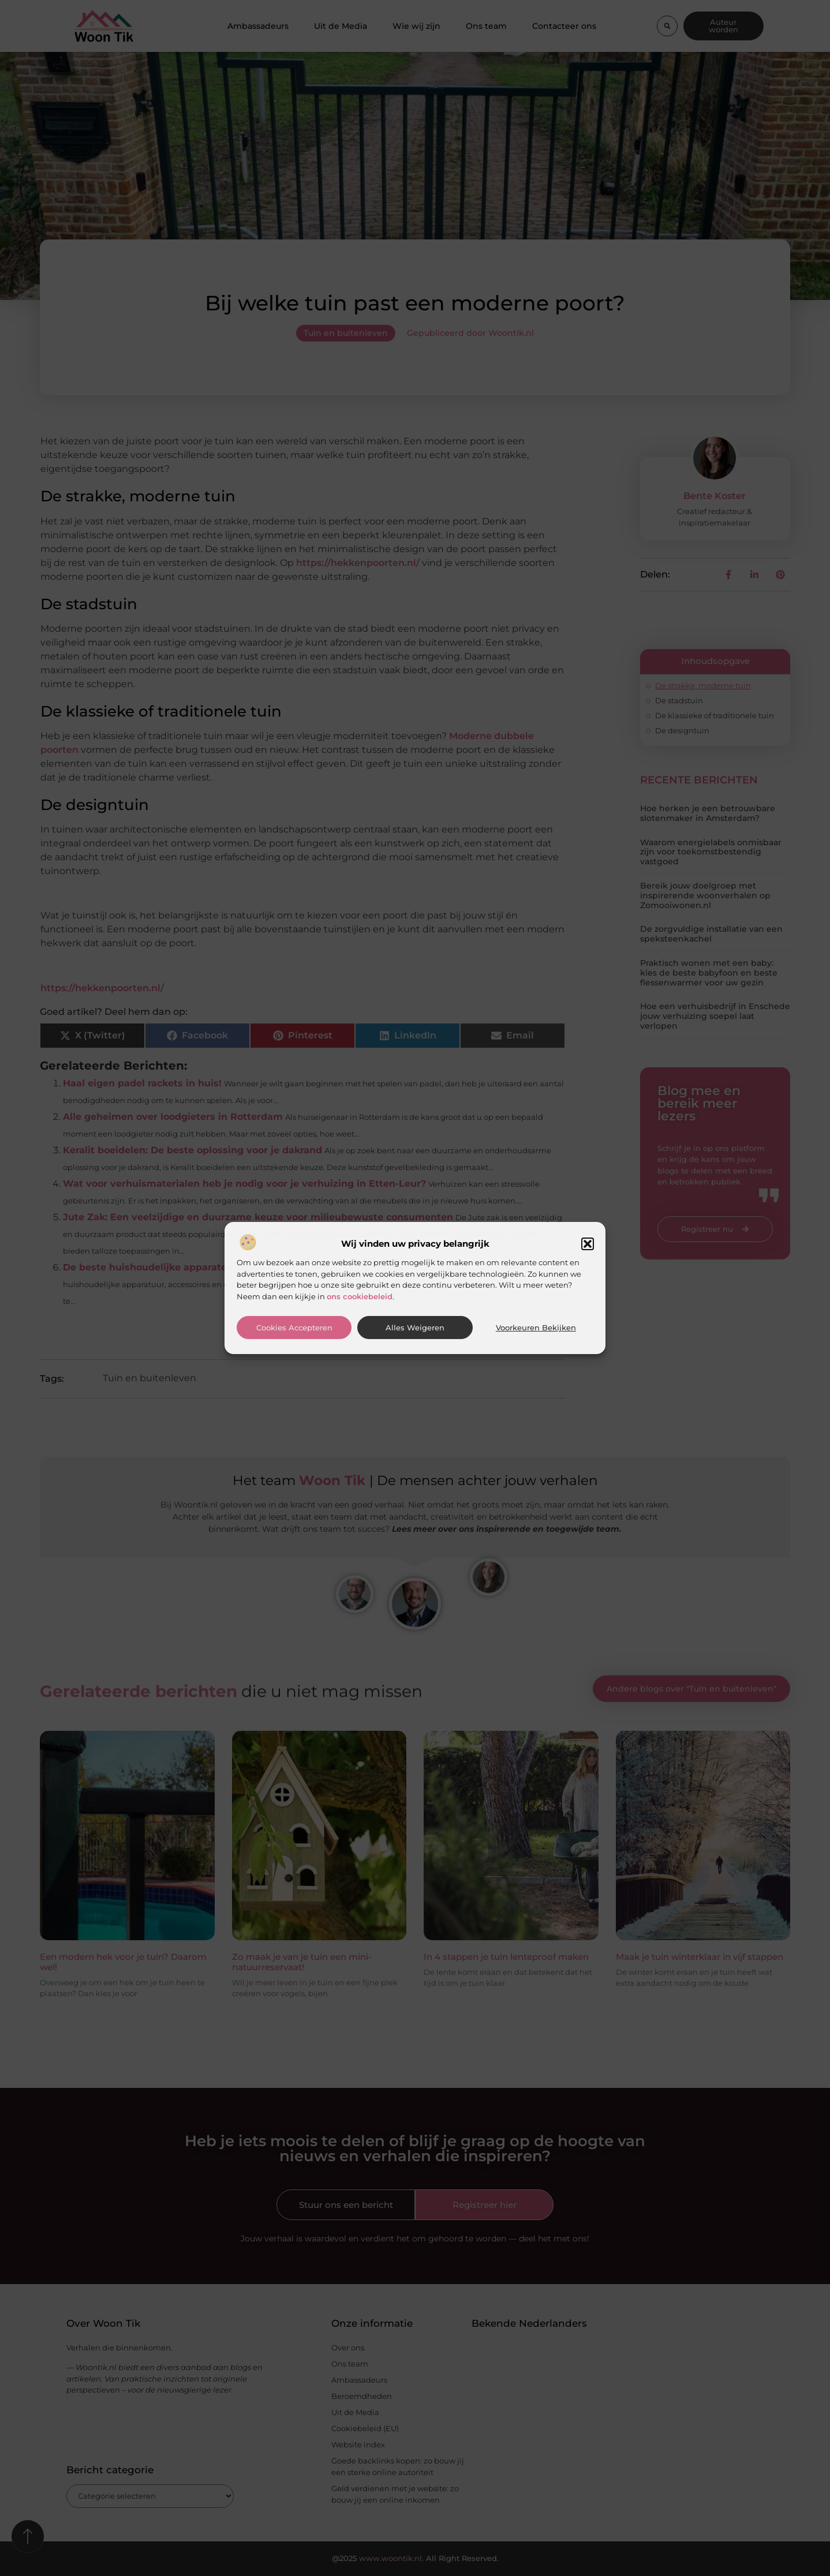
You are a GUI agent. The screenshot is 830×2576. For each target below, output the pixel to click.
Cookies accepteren (294, 1327)
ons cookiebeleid (359, 1296)
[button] (587, 1244)
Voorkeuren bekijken (536, 1327)
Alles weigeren (415, 1327)
